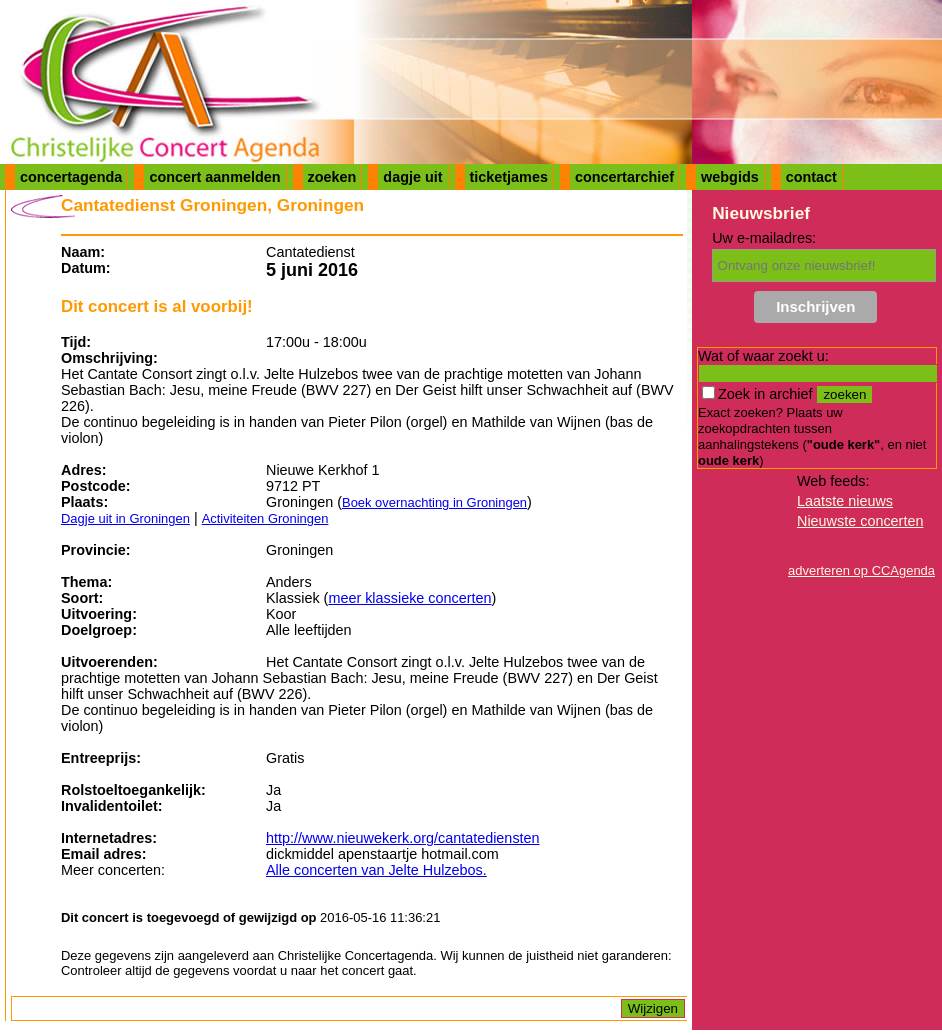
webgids (730, 177)
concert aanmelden (214, 177)
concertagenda (71, 177)
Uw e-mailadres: (764, 238)
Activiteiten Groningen (265, 518)
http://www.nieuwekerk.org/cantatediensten (403, 838)
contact (811, 177)
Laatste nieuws (845, 501)
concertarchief (624, 177)
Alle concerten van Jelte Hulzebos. (376, 870)
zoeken (332, 177)
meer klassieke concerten (409, 598)
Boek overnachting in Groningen (434, 502)
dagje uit (412, 177)
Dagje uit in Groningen (125, 518)
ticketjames (509, 177)
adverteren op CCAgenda (861, 570)
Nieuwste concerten (860, 521)
